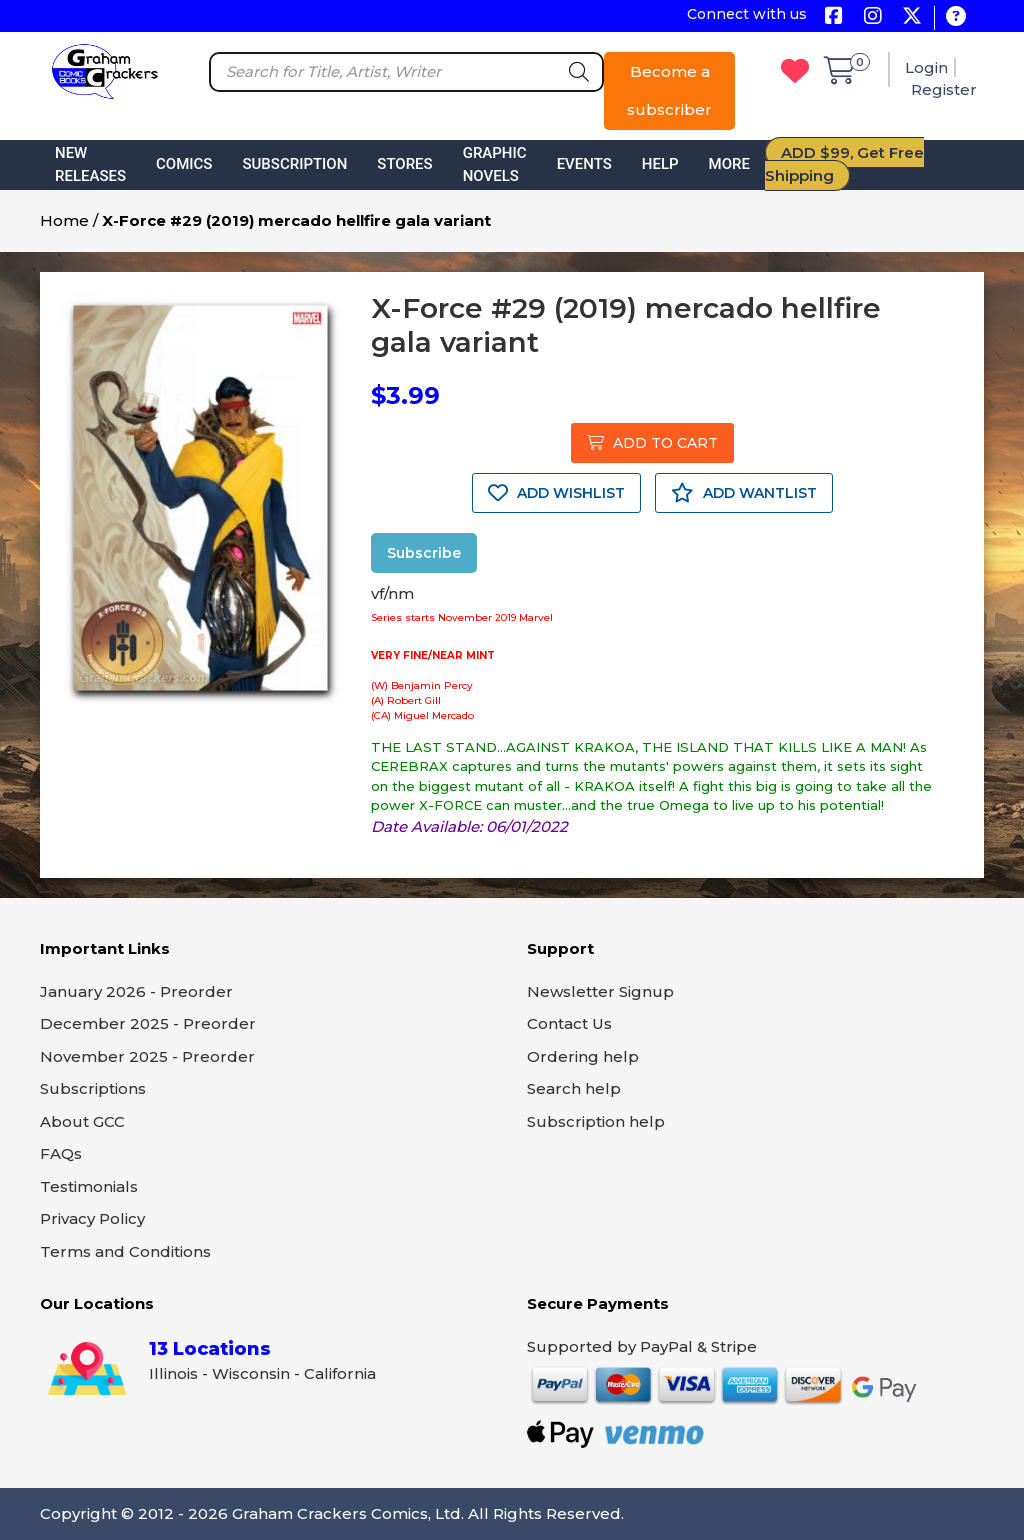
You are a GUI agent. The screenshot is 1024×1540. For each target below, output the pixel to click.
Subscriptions (93, 1088)
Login (926, 67)
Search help (574, 1088)
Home (64, 220)
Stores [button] (404, 164)
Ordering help (583, 1056)
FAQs (61, 1153)
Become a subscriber (669, 90)
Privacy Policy (92, 1218)
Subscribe (424, 553)
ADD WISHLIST (556, 493)
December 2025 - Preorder (148, 1023)
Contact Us (569, 1023)
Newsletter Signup (600, 991)
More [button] (729, 164)
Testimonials (89, 1186)
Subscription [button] (294, 164)
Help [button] (660, 164)
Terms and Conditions (125, 1251)
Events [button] (584, 164)
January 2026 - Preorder (136, 991)
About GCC (82, 1121)
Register (944, 89)
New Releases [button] (90, 164)
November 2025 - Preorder (147, 1056)
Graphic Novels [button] (495, 164)
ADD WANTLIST (744, 493)
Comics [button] (184, 164)
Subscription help (596, 1121)
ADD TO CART (652, 443)
